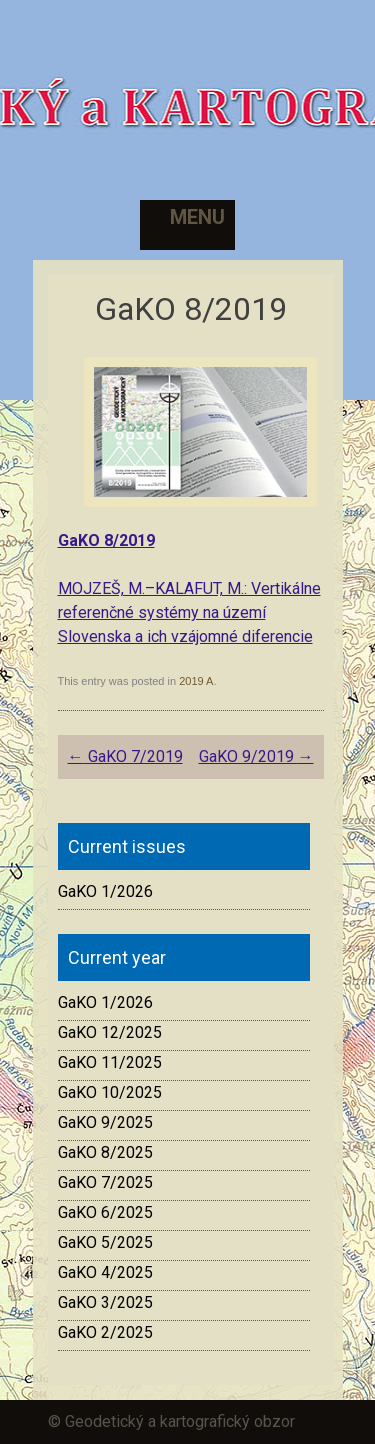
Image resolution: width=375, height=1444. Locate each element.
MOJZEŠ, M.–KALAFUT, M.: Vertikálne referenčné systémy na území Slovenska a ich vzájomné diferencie (189, 612)
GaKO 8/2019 (106, 540)
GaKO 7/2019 (125, 756)
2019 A (196, 681)
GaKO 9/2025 (105, 1122)
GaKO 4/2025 (105, 1272)
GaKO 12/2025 (110, 1032)
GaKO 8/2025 (105, 1152)
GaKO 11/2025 (110, 1062)
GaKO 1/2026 (105, 891)
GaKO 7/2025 (105, 1182)
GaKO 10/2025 (110, 1092)
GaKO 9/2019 (256, 756)
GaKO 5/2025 (105, 1242)
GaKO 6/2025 (105, 1212)
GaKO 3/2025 (105, 1302)
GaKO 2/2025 (105, 1332)
